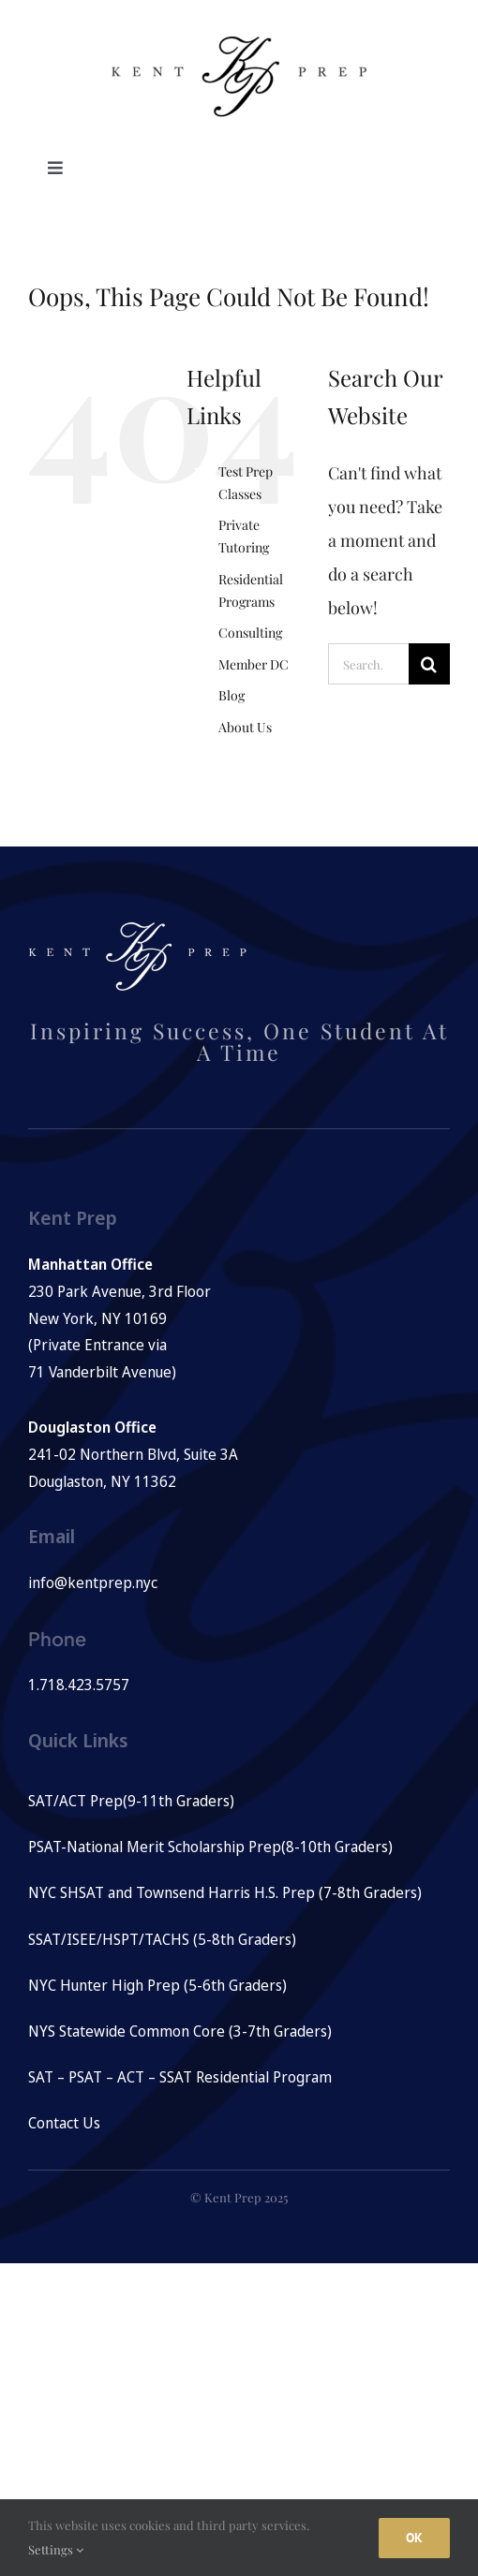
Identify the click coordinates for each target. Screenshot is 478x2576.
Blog (231, 695)
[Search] (429, 663)
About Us (245, 727)
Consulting (250, 632)
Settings (55, 2549)
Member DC (253, 664)
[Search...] (368, 663)
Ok (414, 2537)
